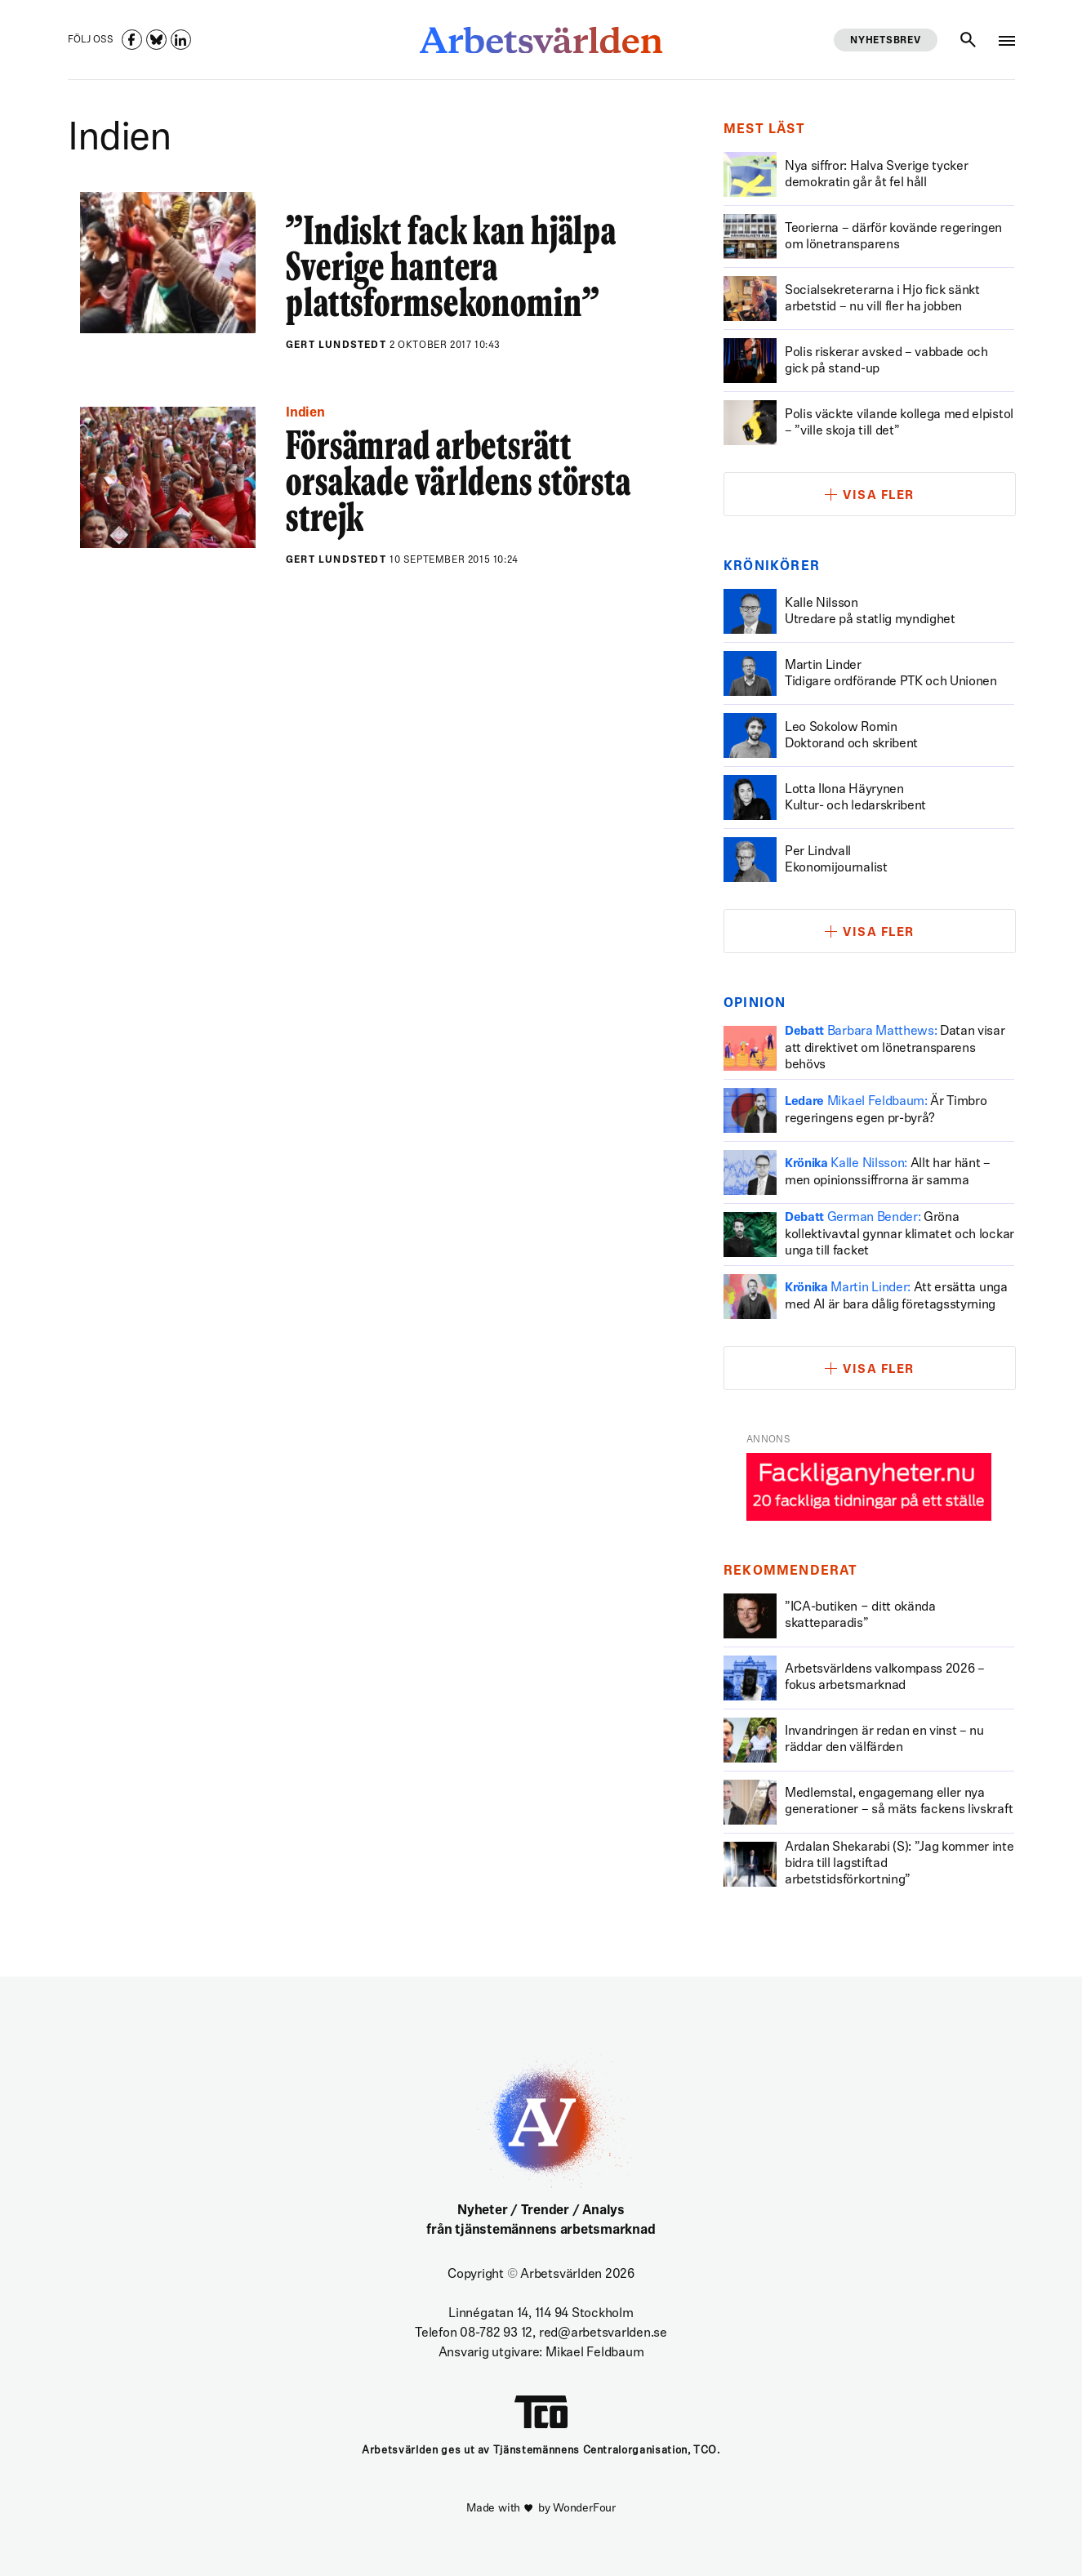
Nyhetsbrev (885, 41)
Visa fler (879, 496)
